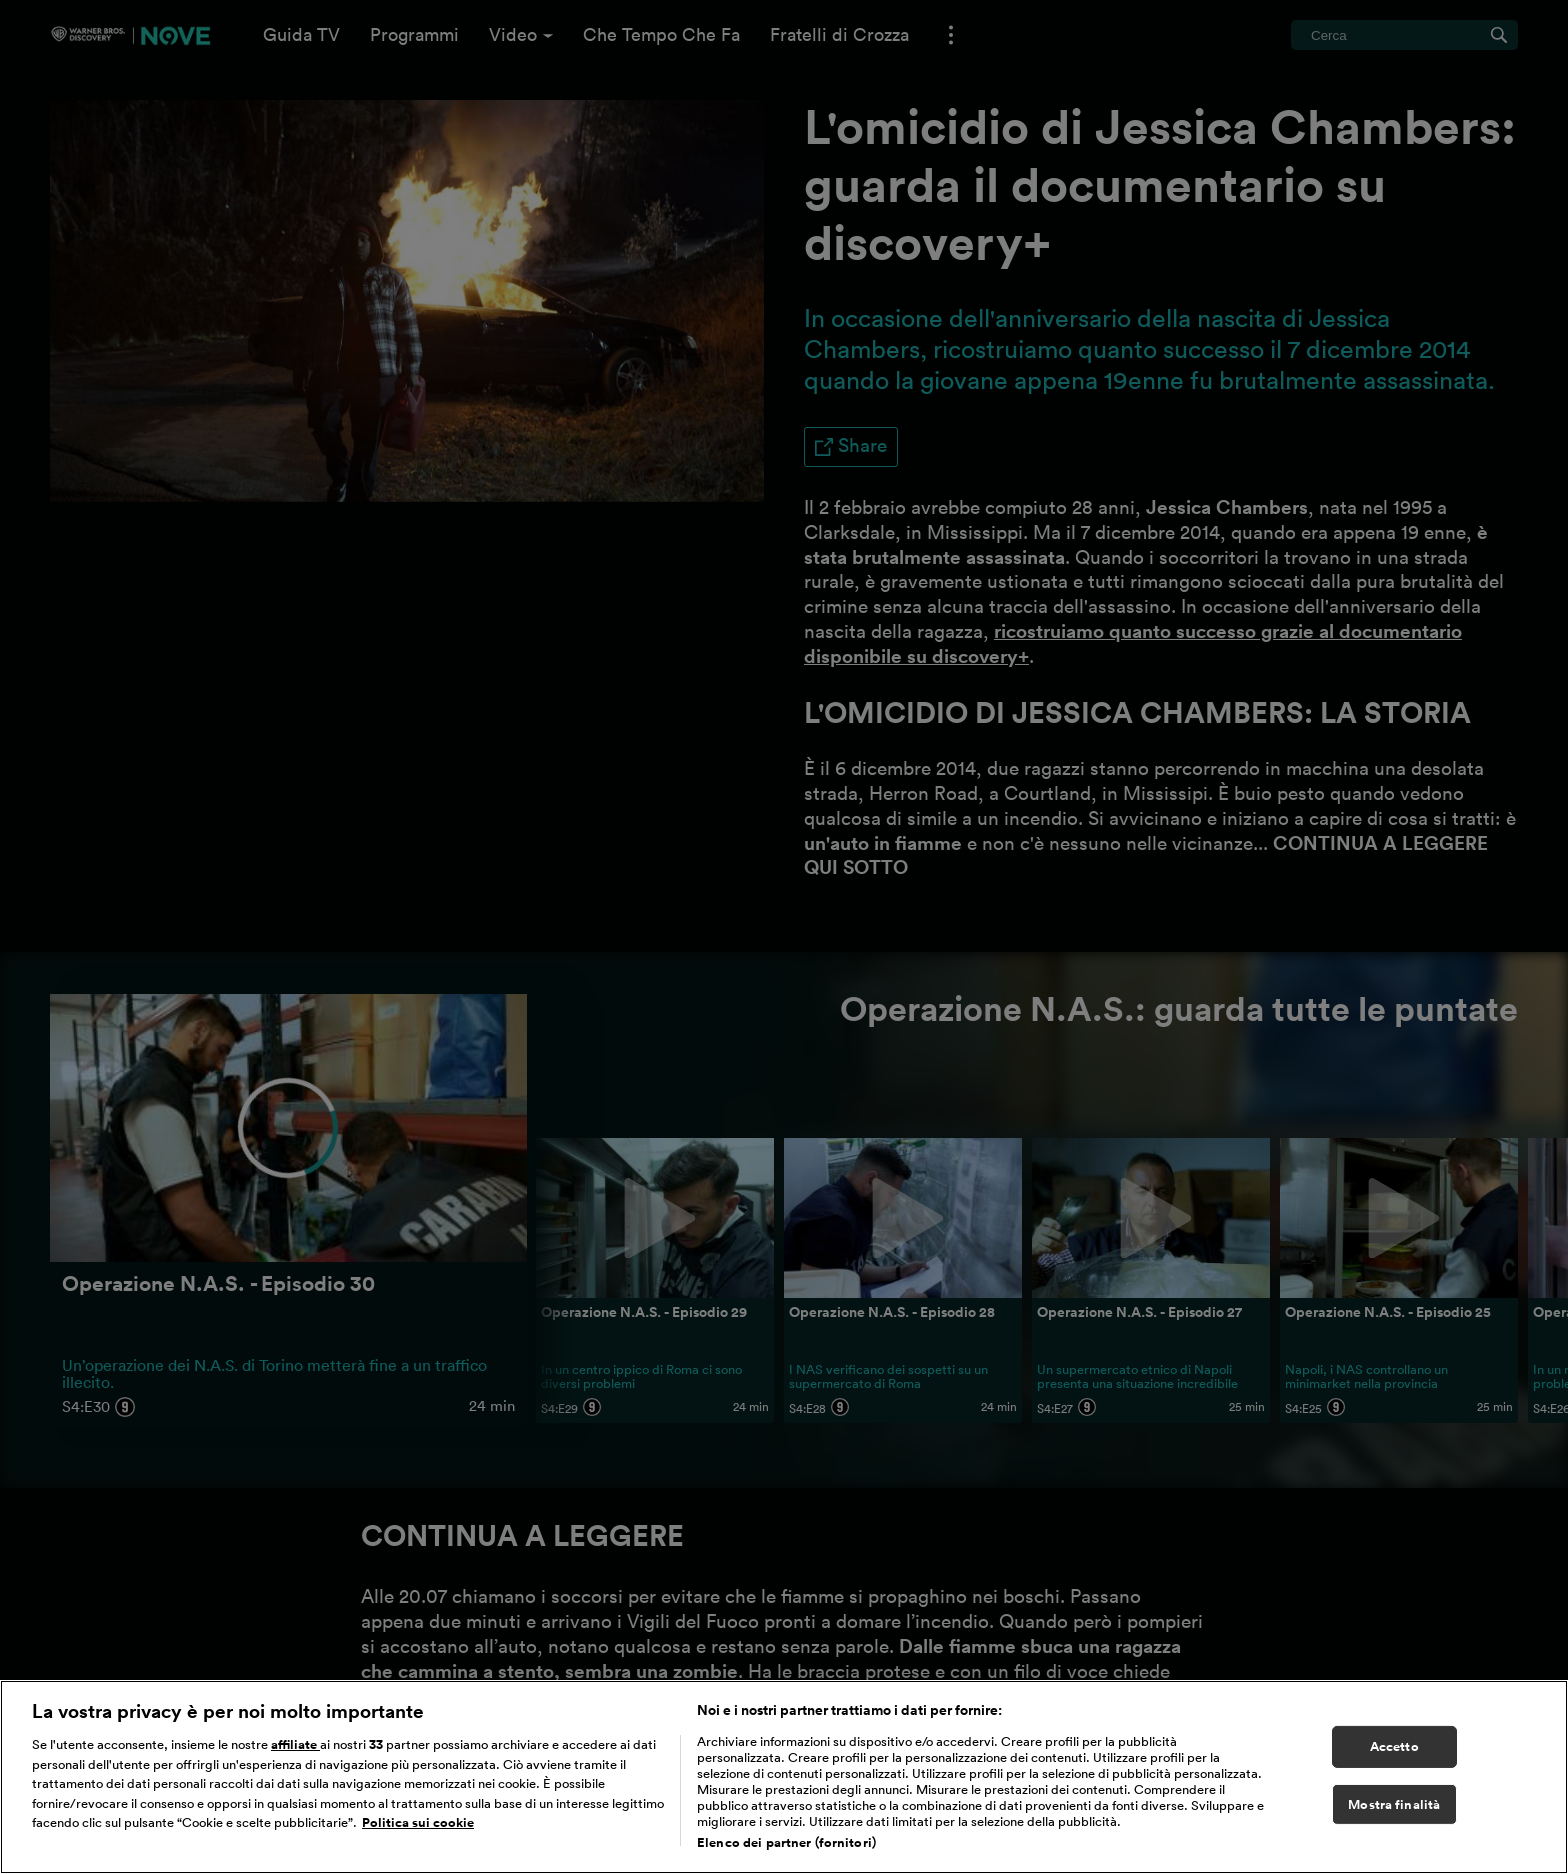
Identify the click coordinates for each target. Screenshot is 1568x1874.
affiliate (295, 1761)
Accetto (1394, 1763)
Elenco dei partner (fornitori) (786, 1859)
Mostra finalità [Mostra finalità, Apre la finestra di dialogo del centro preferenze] (1394, 1820)
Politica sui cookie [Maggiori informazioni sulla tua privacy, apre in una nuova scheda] (418, 1839)
